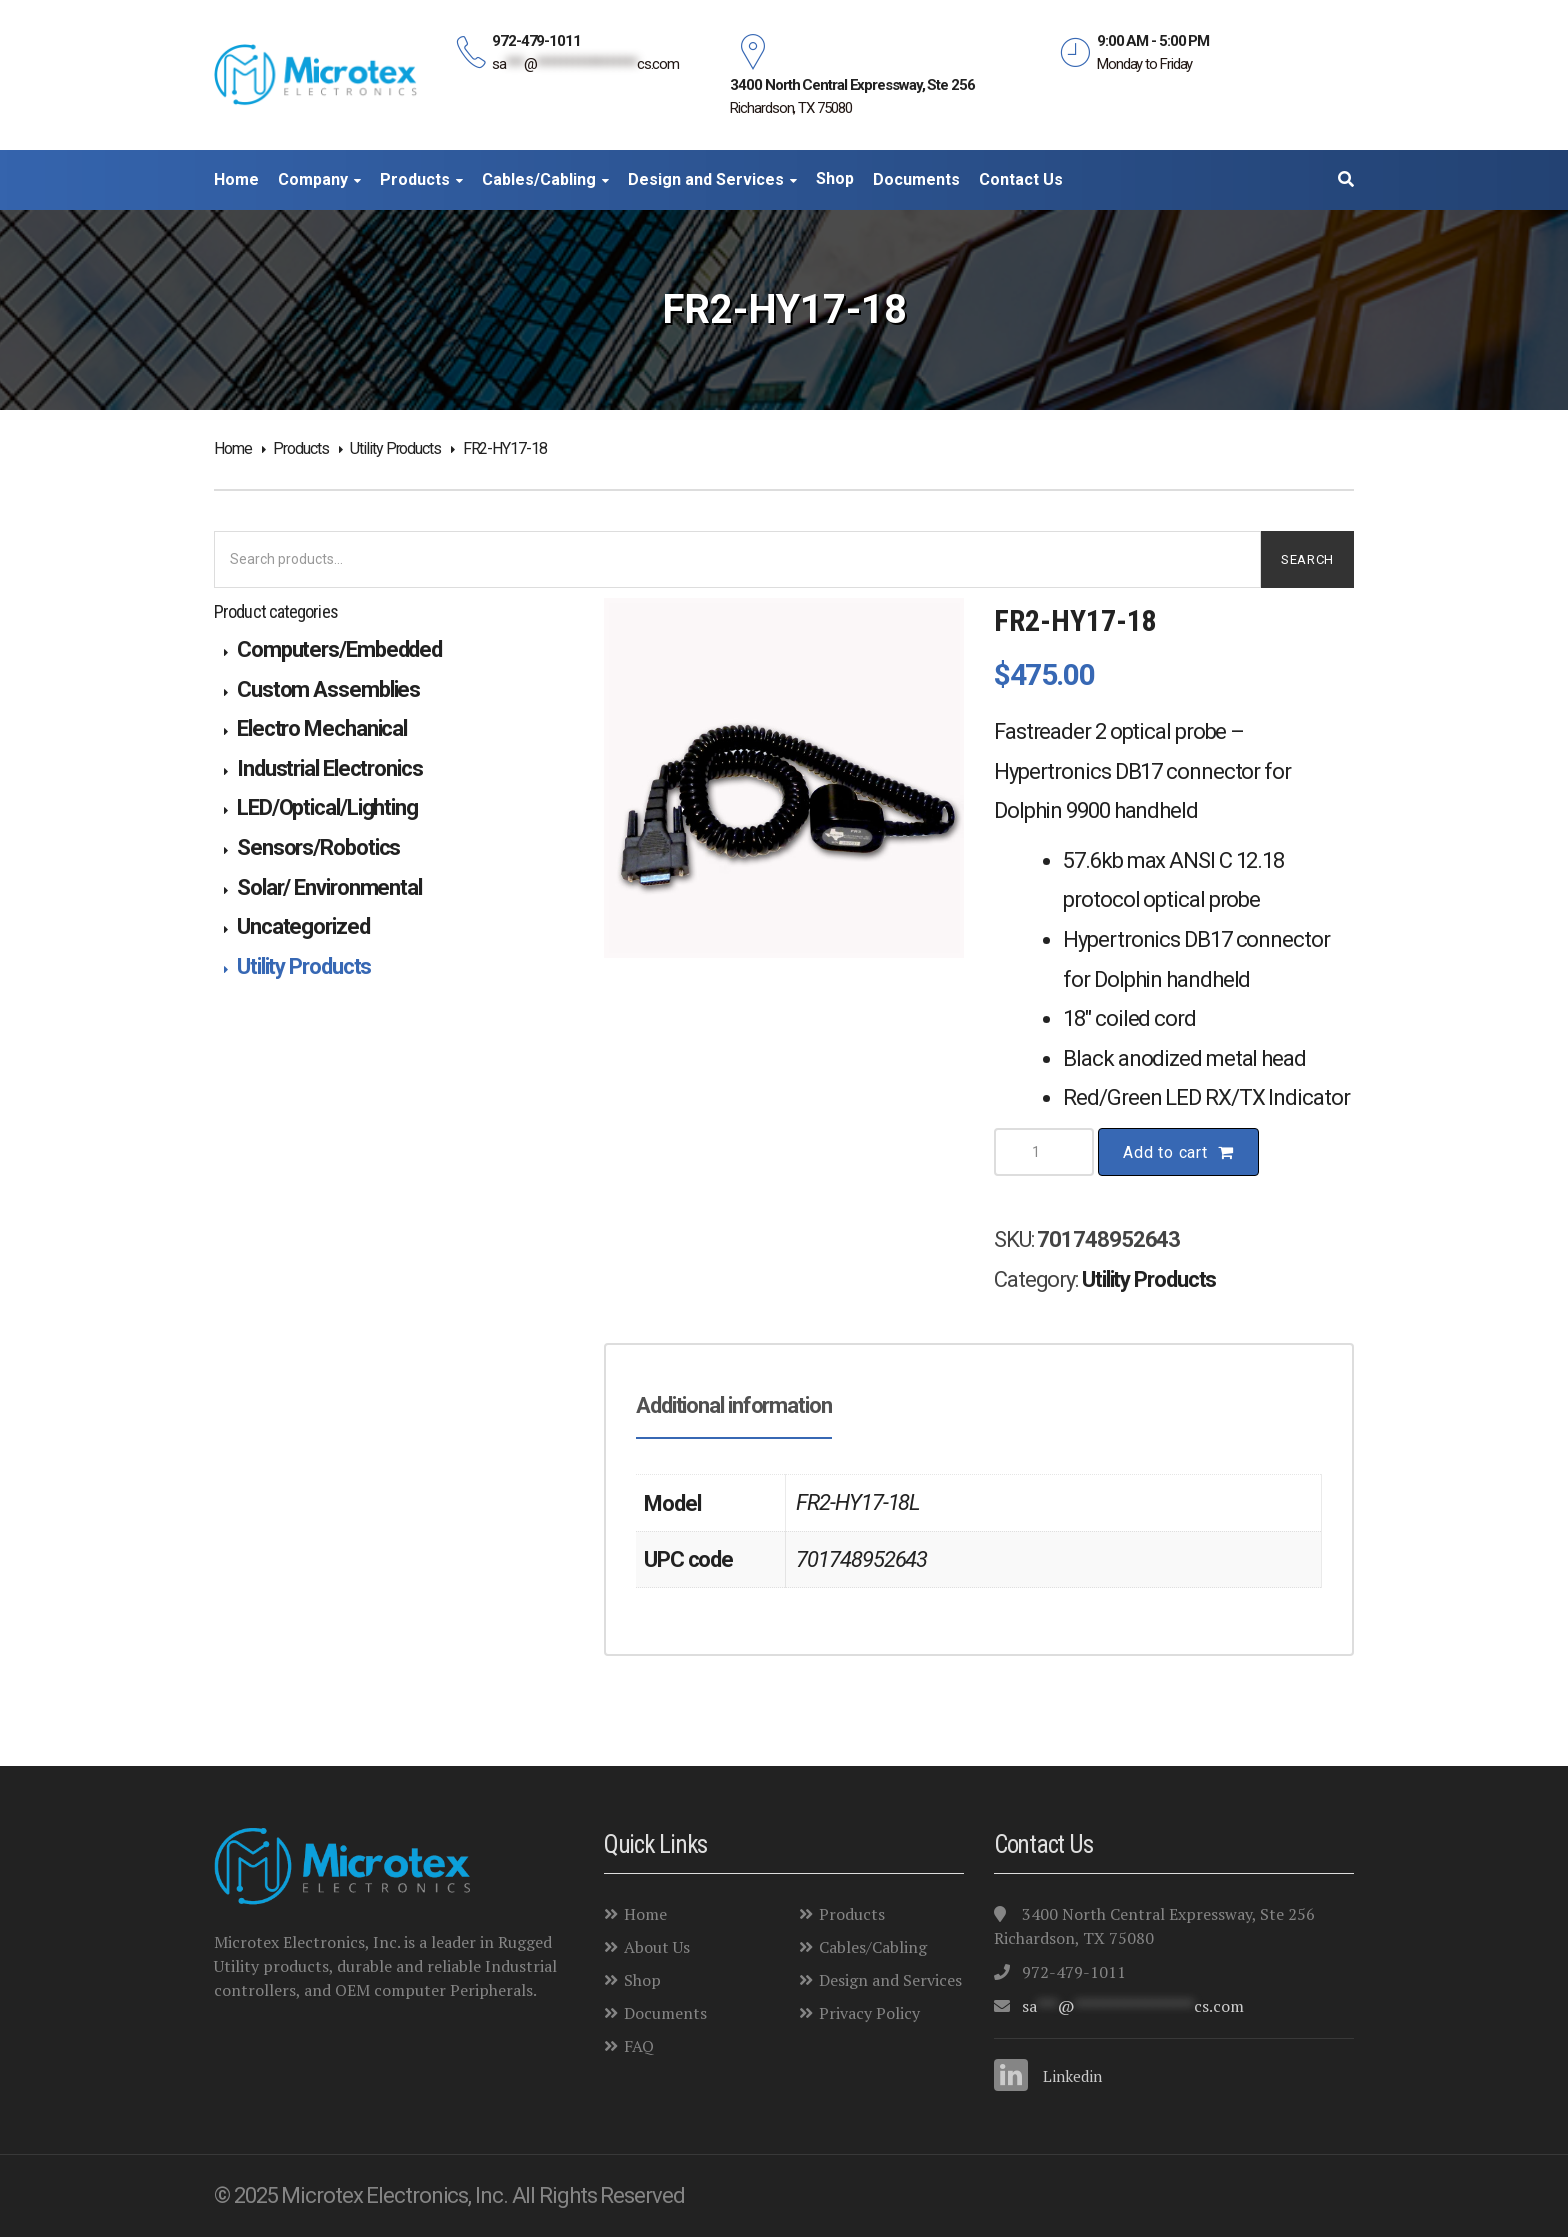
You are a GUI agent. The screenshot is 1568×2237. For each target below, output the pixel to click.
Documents (655, 2013)
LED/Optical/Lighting (327, 807)
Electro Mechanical (322, 728)
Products (300, 448)
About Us (647, 1947)
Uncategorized (303, 926)
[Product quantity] (1044, 1152)
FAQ (629, 2046)
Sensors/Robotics (318, 847)
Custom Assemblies (328, 689)
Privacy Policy (859, 2013)
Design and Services (880, 1980)
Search (1307, 559)
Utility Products (395, 448)
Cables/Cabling (863, 1947)
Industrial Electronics (330, 768)
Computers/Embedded (339, 649)
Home (233, 448)
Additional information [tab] (734, 1405)
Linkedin (1072, 2076)
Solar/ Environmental (329, 887)
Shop (632, 1980)
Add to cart (1165, 1152)
